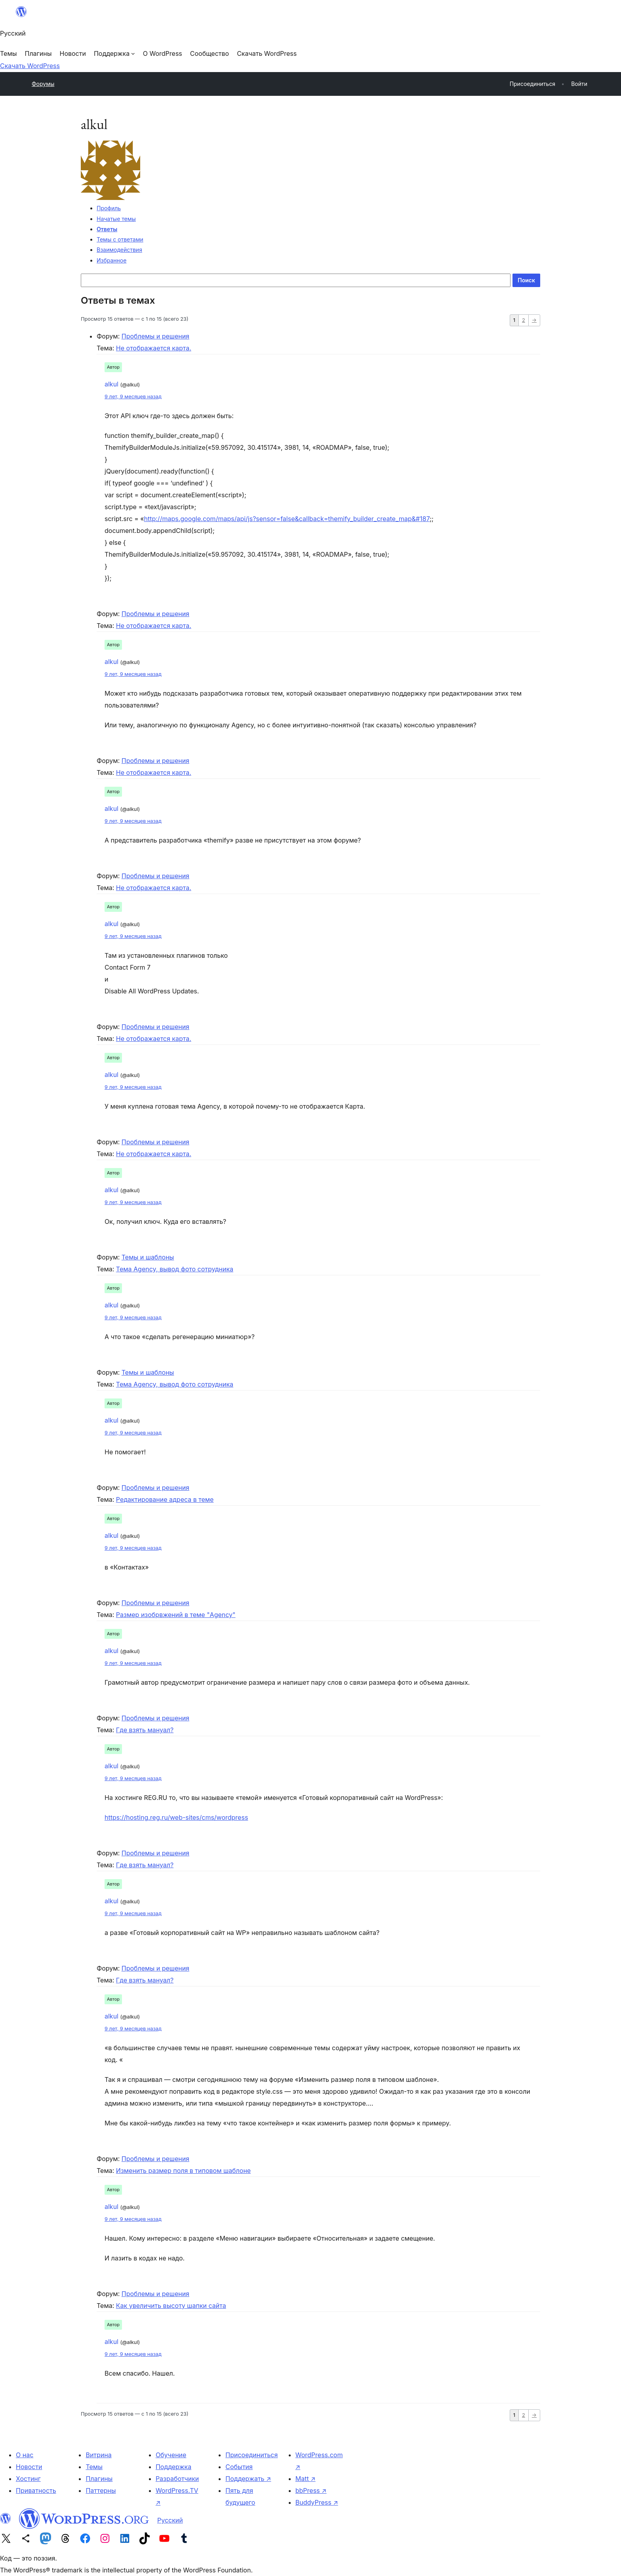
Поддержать (248, 2479)
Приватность (36, 2490)
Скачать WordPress (30, 66)
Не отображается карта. (153, 348)
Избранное (111, 260)
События (239, 2467)
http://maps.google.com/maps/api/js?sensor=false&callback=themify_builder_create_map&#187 (287, 519)
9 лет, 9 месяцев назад (133, 397)
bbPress (311, 2490)
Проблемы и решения (155, 336)
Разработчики (177, 2479)
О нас (24, 2455)
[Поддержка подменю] (114, 53)
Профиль (109, 208)
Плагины (99, 2479)
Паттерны (101, 2490)
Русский (170, 2520)
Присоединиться (251, 2455)
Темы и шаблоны (148, 1257)
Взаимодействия (119, 249)
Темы (94, 2467)
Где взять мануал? (144, 1730)
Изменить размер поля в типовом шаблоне (183, 2171)
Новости (29, 2467)
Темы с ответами (120, 239)
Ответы (107, 229)
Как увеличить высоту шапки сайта (171, 2306)
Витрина (98, 2455)
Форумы (43, 83)
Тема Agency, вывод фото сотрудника (174, 1269)
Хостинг (28, 2479)
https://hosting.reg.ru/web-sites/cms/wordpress (176, 1817)
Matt (305, 2479)
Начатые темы (116, 218)
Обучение (171, 2455)
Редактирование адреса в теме (165, 1499)
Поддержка (173, 2467)
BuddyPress (316, 2502)
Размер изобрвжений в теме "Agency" (176, 1615)
